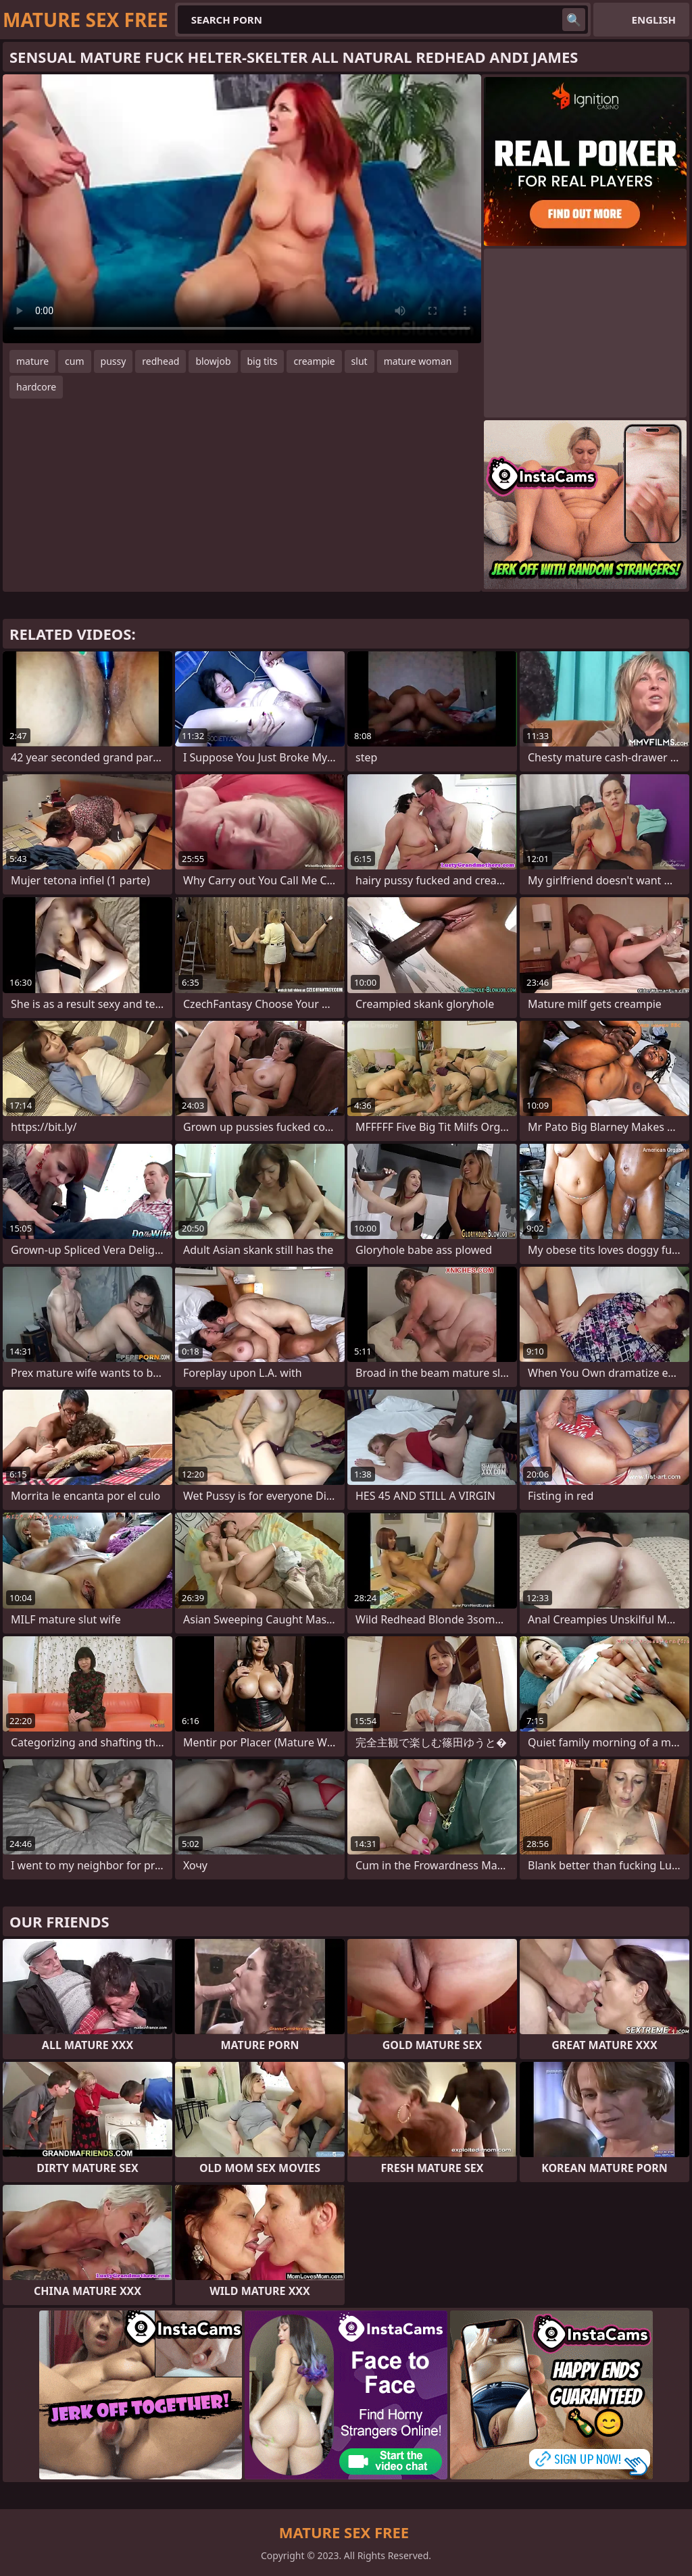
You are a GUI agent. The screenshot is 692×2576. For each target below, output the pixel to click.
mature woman (418, 361)
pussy (113, 361)
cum (74, 361)
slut (359, 361)
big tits (262, 361)
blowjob (212, 361)
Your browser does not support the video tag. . (242, 208)
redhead (160, 361)
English (654, 19)
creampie (314, 361)
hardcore (36, 386)
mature (32, 361)
